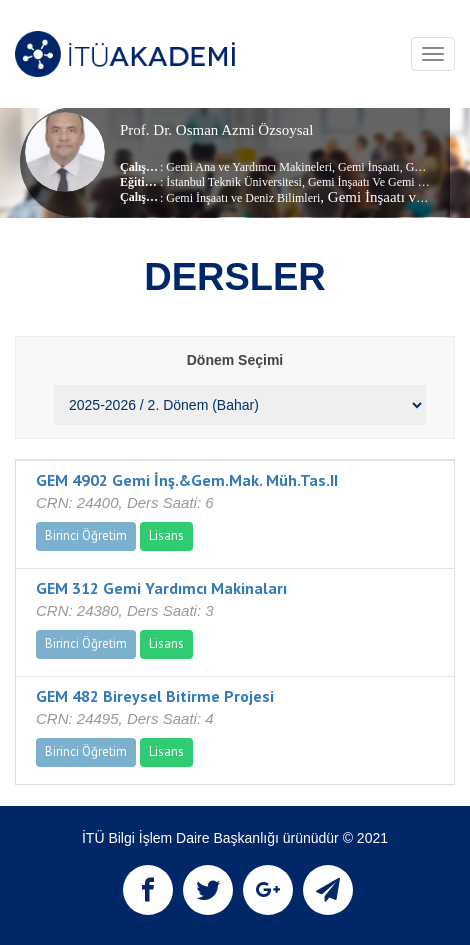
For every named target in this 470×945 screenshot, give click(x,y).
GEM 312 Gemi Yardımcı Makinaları (161, 588)
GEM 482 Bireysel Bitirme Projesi (155, 696)
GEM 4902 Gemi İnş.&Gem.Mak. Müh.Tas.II (187, 480)
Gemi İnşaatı (367, 167)
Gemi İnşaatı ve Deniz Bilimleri (243, 198)
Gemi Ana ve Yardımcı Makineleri (249, 167)
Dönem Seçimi (235, 360)
